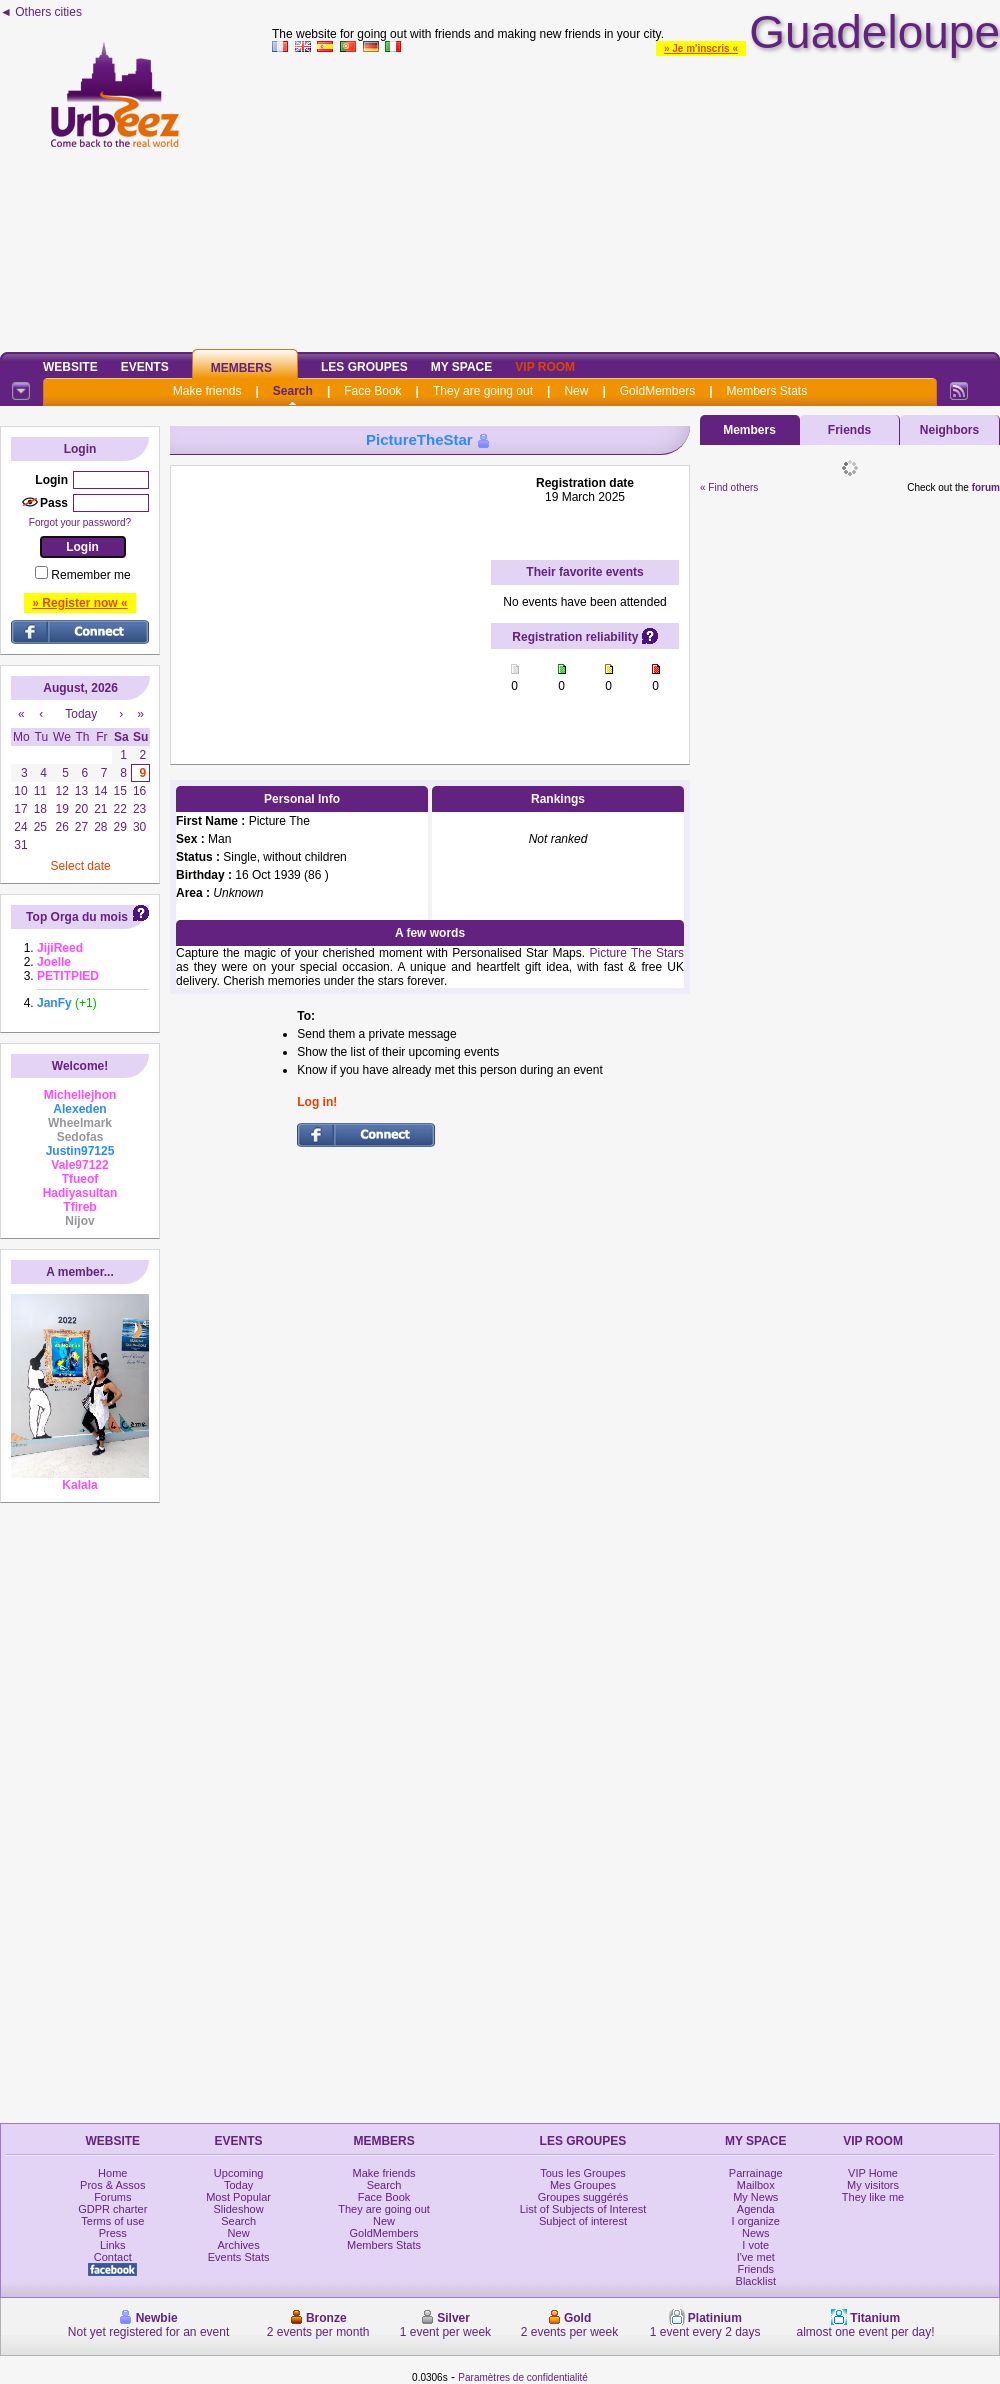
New (576, 391)
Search (293, 391)
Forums (112, 2197)
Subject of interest (583, 2221)
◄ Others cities (41, 12)
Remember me (90, 575)
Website (70, 367)
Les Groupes (364, 367)
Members (241, 368)
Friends (849, 430)
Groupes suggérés (583, 2197)
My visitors (873, 2185)
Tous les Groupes (583, 2173)
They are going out (483, 391)
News (756, 2233)
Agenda (756, 2209)
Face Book (372, 391)
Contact (113, 2257)
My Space (462, 367)
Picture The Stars (634, 953)
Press (113, 2233)
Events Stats (239, 2257)
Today (238, 2185)
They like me (873, 2197)
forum (986, 487)
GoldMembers (657, 391)
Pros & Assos (112, 2185)
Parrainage (756, 2173)
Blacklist (756, 2281)
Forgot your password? (80, 522)
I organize (756, 2221)
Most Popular (238, 2197)
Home (112, 2173)
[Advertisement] (636, 199)
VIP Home (873, 2173)
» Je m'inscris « (701, 48)
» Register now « (79, 603)
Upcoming (239, 2173)
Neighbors (949, 430)
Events (145, 367)
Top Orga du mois (77, 917)
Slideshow (239, 2209)
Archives (239, 2245)
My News (755, 2197)
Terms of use (112, 2221)
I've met (756, 2257)
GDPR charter (112, 2209)
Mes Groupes (583, 2185)
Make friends (207, 391)
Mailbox (756, 2185)
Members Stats (767, 391)
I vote (755, 2245)
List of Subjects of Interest (583, 2209)
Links (113, 2245)
